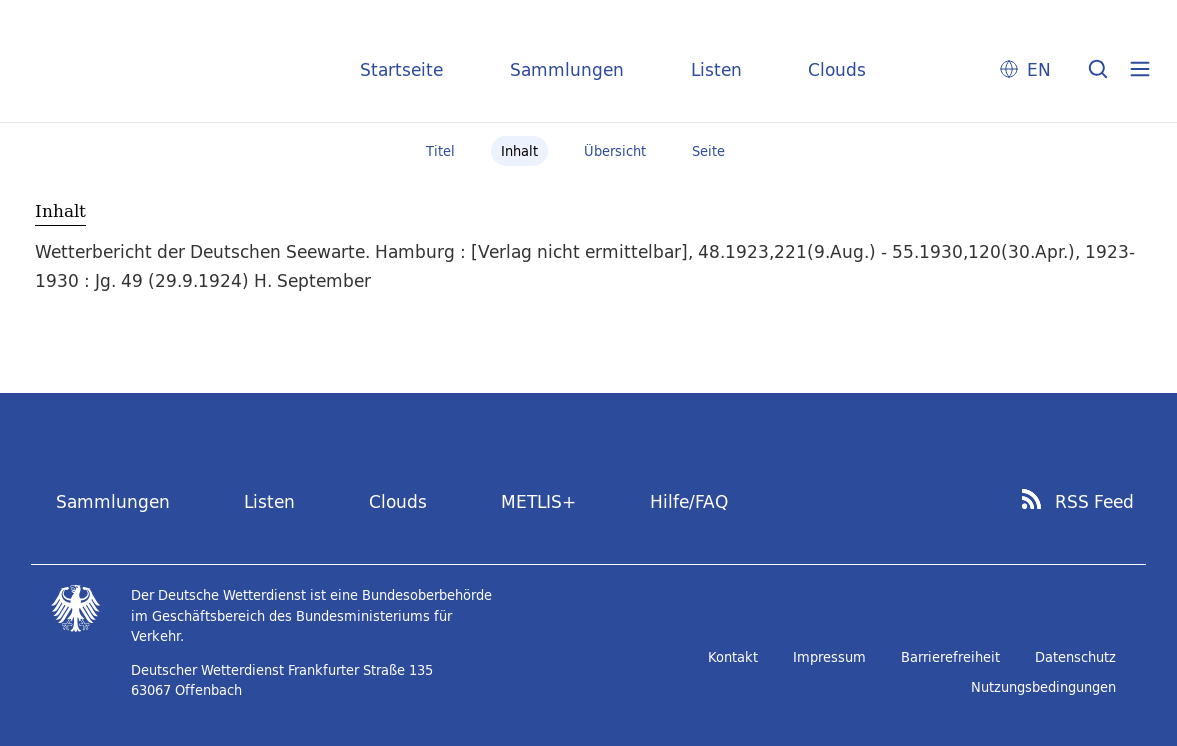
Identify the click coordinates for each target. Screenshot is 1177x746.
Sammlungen (567, 69)
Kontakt (733, 657)
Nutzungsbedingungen (1043, 687)
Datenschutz (1075, 657)
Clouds (837, 69)
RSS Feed (1094, 502)
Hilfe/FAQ (689, 501)
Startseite (401, 69)
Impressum (829, 657)
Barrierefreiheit (950, 657)
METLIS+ (538, 501)
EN (1039, 69)
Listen (716, 69)
